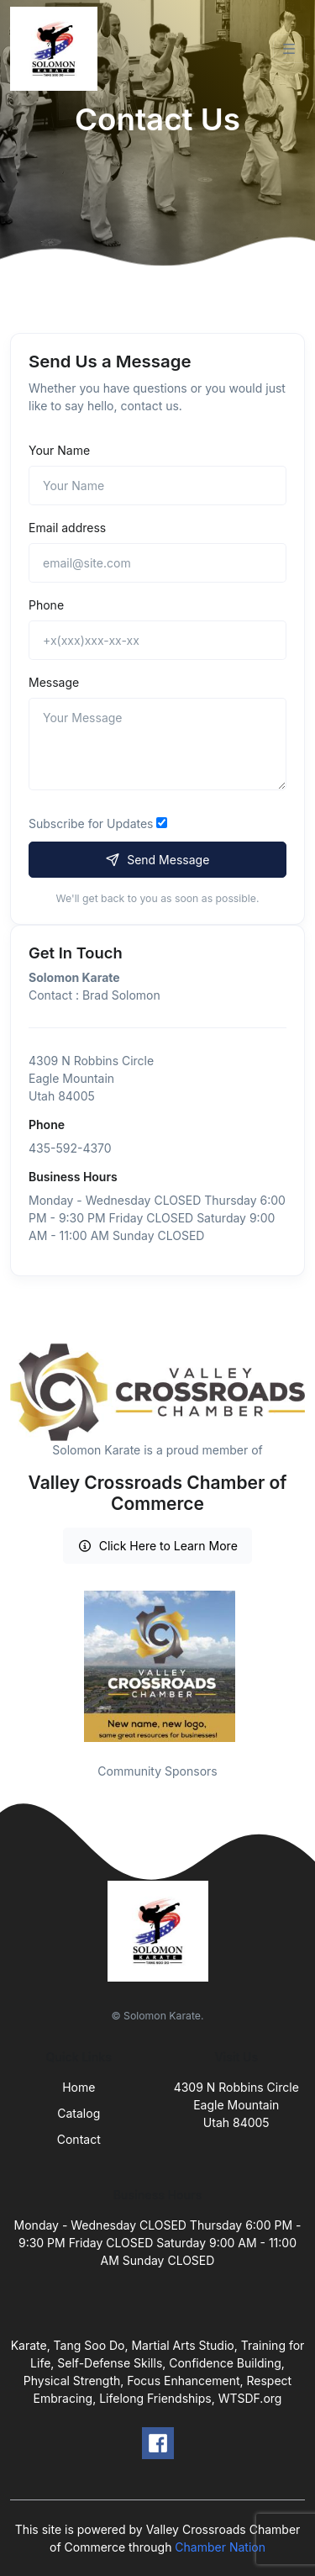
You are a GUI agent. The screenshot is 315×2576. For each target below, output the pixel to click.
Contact (79, 2139)
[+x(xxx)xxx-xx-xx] (157, 640)
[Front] (57, 49)
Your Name (59, 450)
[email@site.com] (157, 563)
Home (78, 2087)
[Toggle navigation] (289, 48)
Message (54, 682)
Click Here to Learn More (157, 1546)
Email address (67, 527)
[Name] (157, 485)
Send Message (158, 860)
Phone (46, 605)
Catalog (78, 2113)
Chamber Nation (220, 2547)
